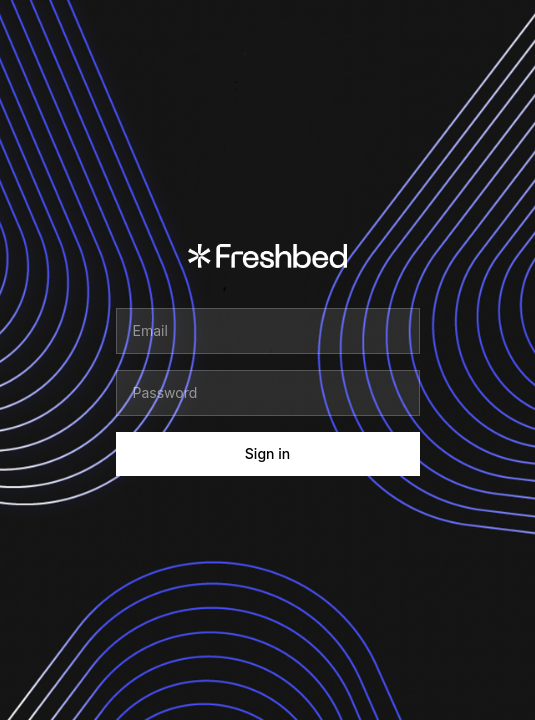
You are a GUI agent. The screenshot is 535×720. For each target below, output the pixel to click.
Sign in (267, 453)
